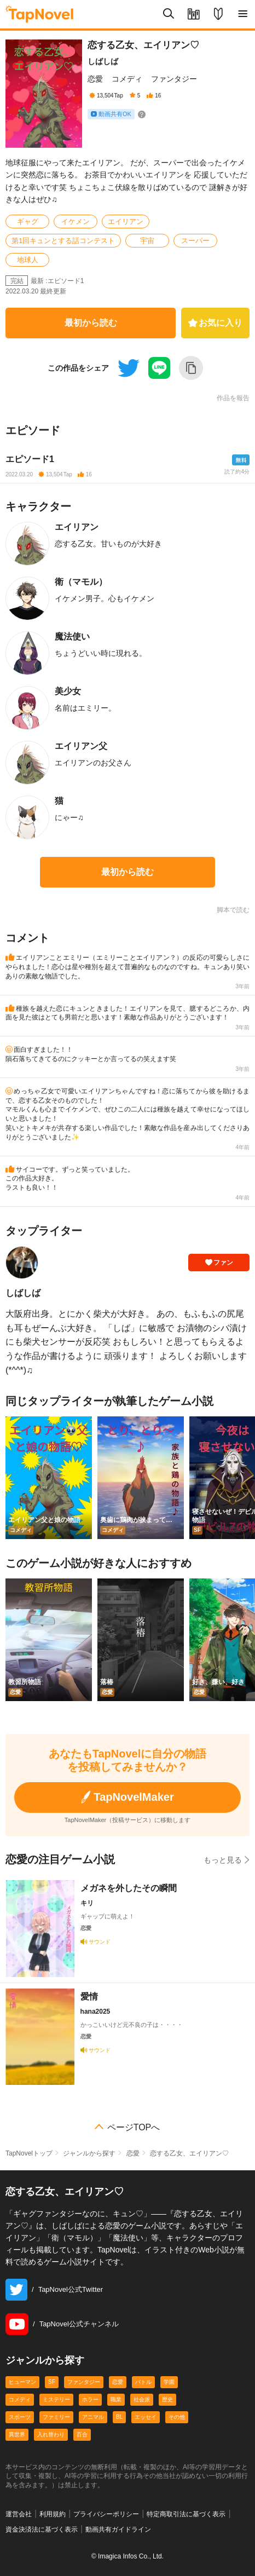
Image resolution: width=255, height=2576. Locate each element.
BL (119, 2417)
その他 (177, 2417)
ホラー (90, 2399)
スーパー (195, 241)
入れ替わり (51, 2434)
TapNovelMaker (127, 1797)
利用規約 (52, 2514)
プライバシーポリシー (106, 2514)
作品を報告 (233, 398)
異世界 (17, 2434)
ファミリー (56, 2417)
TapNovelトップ (29, 2153)
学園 (169, 2382)
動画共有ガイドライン (118, 2529)
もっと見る (227, 1859)
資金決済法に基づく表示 (41, 2529)
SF (51, 2382)
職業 (116, 2399)
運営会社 (18, 2514)
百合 (82, 2434)
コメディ (127, 78)
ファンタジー (174, 78)
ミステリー (56, 2399)
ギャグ (27, 221)
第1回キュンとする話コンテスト (63, 241)
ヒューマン (22, 2382)
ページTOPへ (133, 2127)
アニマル (93, 2417)
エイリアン (125, 221)
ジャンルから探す (89, 2153)
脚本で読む (233, 910)
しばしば (103, 61)
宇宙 (147, 241)
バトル (143, 2382)
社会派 (142, 2399)
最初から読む (91, 322)
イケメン (75, 221)
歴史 (167, 2399)
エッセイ (146, 2417)
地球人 (27, 260)
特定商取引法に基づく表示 (186, 2514)
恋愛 (95, 78)
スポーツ (20, 2417)
